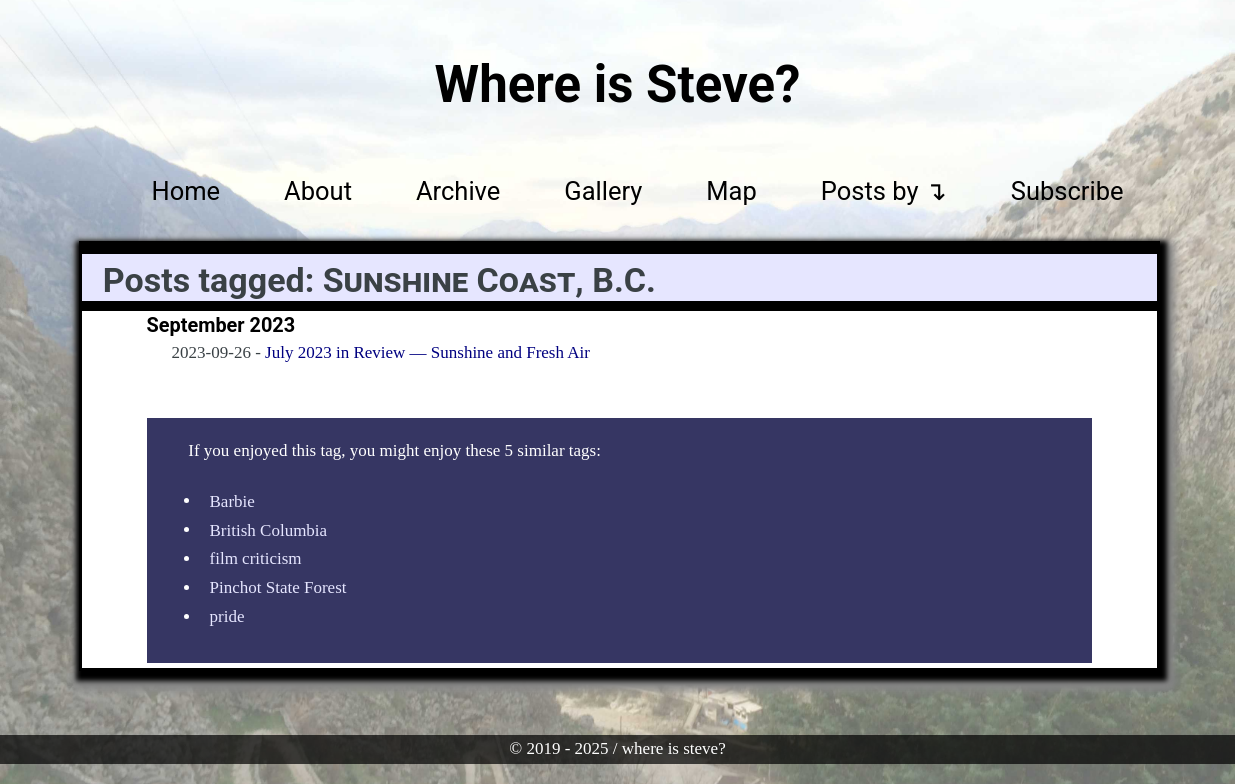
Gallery (603, 191)
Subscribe (1067, 191)
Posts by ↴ (884, 191)
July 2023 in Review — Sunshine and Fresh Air (427, 352)
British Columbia (269, 529)
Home (186, 191)
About (318, 191)
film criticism (256, 558)
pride (227, 616)
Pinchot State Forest (278, 587)
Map (731, 191)
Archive (458, 191)
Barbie (232, 500)
